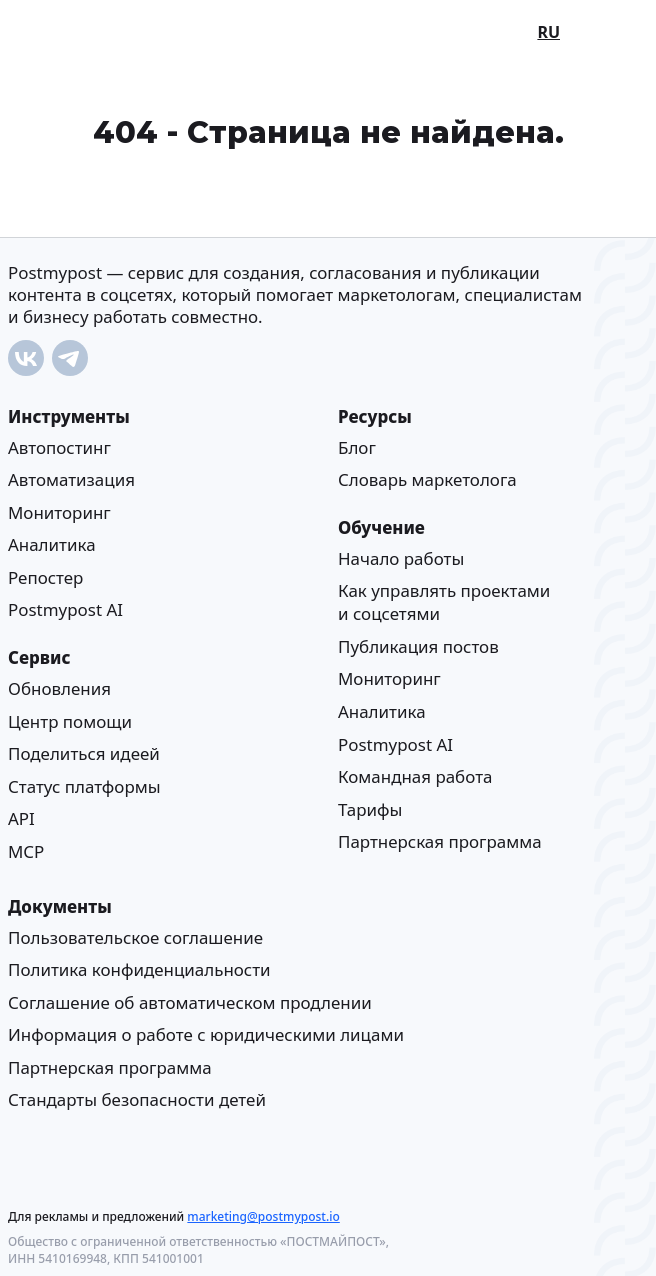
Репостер (45, 576)
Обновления (59, 687)
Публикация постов (418, 645)
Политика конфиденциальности (139, 969)
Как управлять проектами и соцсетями (444, 602)
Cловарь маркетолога (427, 479)
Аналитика (52, 544)
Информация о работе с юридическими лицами (206, 1034)
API (21, 818)
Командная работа (415, 776)
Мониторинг (59, 511)
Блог (357, 446)
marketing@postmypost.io (263, 1216)
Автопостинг (59, 446)
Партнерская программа (440, 841)
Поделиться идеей (84, 753)
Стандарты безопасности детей (137, 1099)
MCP (26, 850)
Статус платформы (84, 785)
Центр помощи (70, 720)
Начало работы (401, 557)
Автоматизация (71, 479)
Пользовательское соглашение (135, 936)
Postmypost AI (65, 609)
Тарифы (370, 808)
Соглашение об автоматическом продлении (190, 1001)
